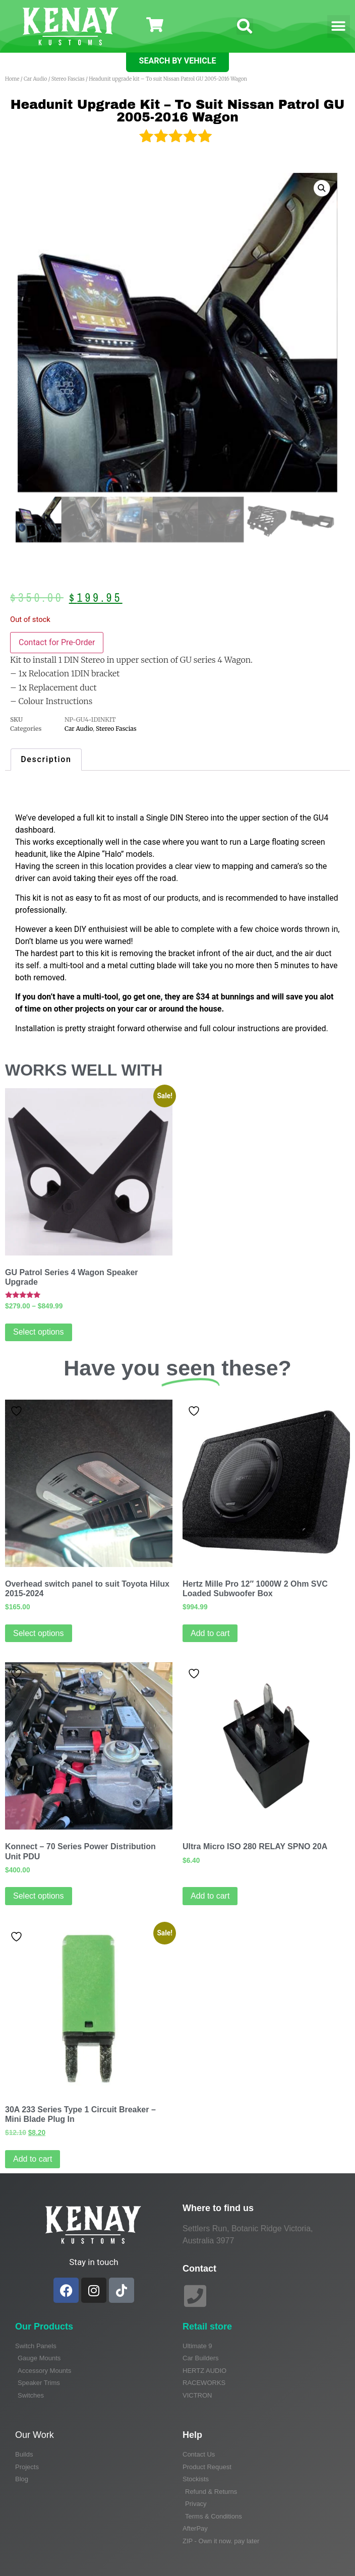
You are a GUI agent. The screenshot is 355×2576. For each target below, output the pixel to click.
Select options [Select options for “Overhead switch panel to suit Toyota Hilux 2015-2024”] (38, 1633)
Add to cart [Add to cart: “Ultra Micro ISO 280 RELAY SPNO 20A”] (210, 1896)
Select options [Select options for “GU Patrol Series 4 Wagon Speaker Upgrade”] (38, 1332)
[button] (244, 26)
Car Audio (35, 79)
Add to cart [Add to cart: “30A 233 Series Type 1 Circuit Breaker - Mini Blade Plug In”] (32, 2159)
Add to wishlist (16, 1411)
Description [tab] (46, 759)
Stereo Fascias (68, 79)
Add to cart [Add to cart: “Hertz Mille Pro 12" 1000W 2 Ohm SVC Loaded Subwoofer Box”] (210, 1633)
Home (12, 79)
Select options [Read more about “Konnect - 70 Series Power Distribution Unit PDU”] (38, 1896)
